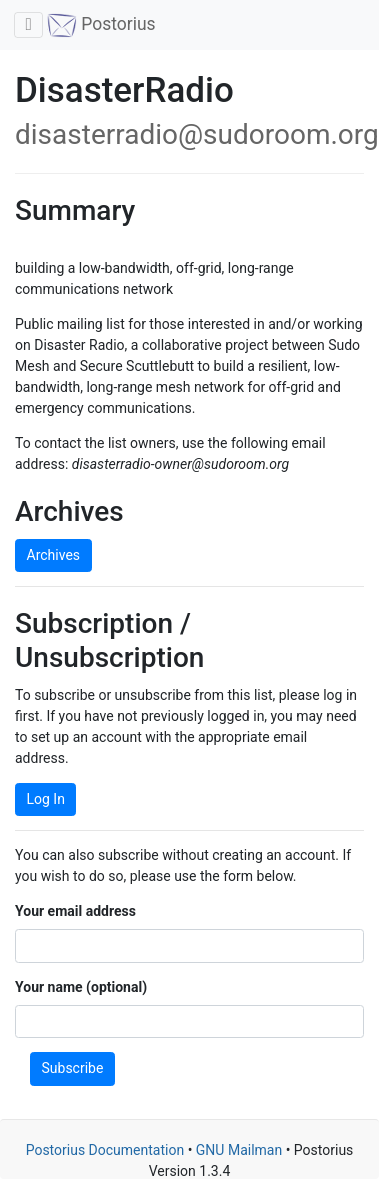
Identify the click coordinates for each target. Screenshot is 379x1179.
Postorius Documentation (105, 1150)
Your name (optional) (81, 987)
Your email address (75, 911)
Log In (46, 799)
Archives (54, 555)
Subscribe (73, 1068)
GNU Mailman (239, 1150)
